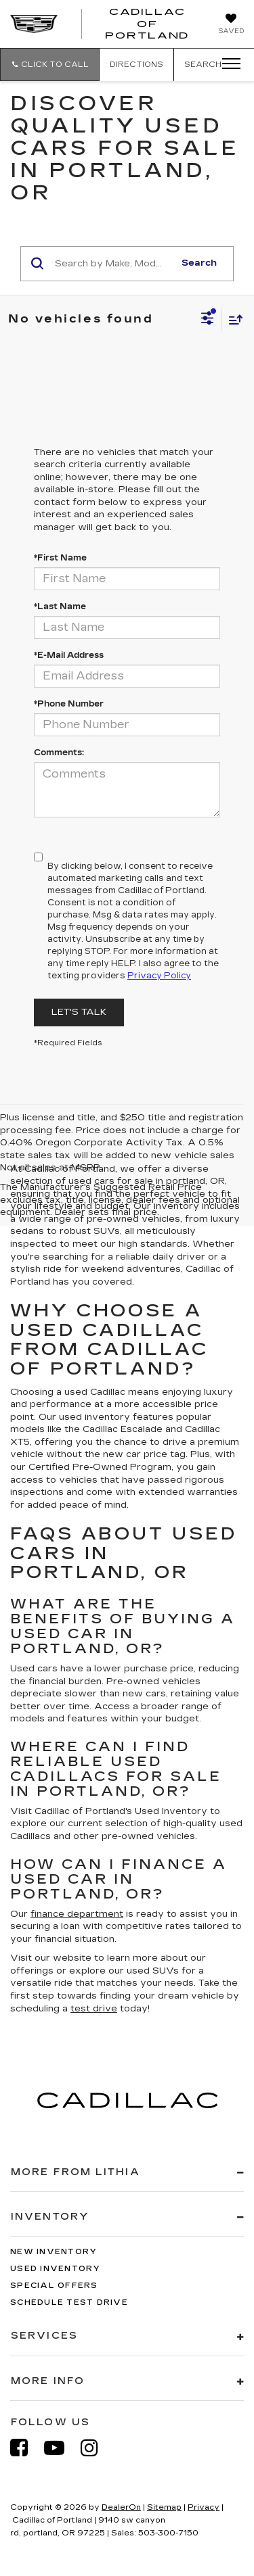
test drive (93, 2008)
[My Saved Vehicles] (231, 25)
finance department (76, 1914)
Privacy (203, 2507)
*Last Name (60, 606)
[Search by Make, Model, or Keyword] (112, 263)
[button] (50, 64)
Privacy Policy (159, 975)
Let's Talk (78, 1012)
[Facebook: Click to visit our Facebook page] (25, 2448)
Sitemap (164, 2507)
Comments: (59, 752)
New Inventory (53, 2251)
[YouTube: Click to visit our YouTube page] (61, 2448)
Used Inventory (55, 2268)
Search (199, 263)
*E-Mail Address (69, 655)
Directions (136, 64)
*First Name (60, 558)
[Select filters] (207, 319)
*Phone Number (69, 704)
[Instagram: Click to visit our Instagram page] (96, 2448)
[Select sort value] (232, 319)
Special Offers (54, 2285)
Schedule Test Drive (69, 2302)
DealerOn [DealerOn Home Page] (121, 2507)
